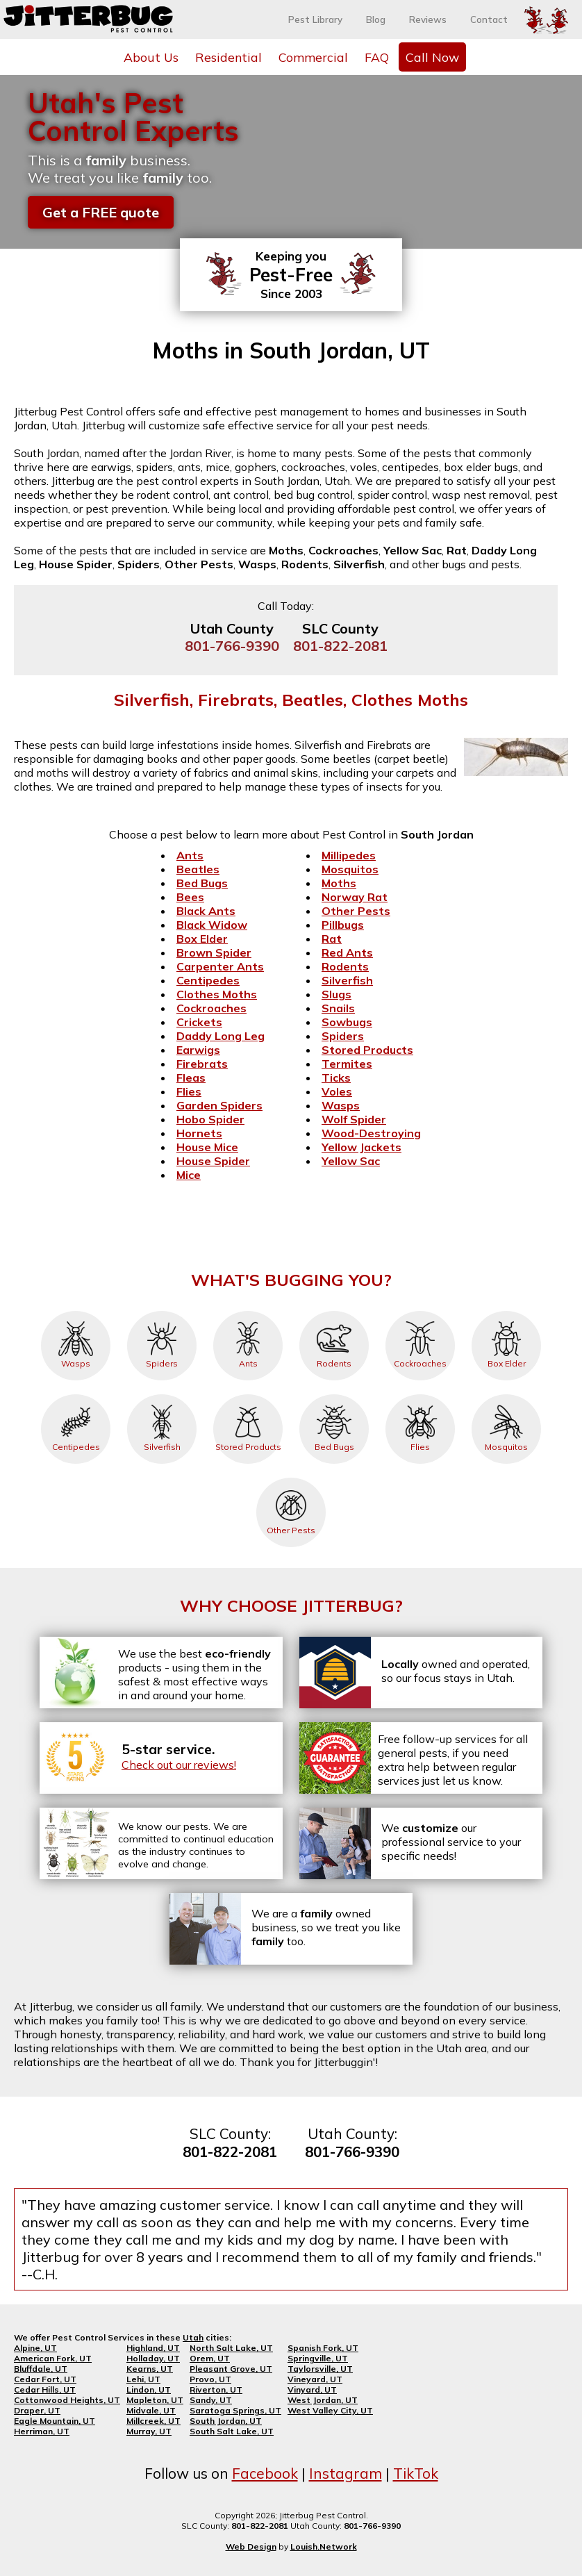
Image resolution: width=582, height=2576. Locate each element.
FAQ (377, 57)
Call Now (432, 57)
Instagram (345, 2473)
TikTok (415, 2473)
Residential (228, 57)
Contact (489, 19)
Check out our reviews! (179, 1765)
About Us (151, 57)
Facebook (265, 2473)
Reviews (428, 19)
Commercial (313, 57)
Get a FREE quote (100, 212)
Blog (375, 19)
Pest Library (315, 19)
